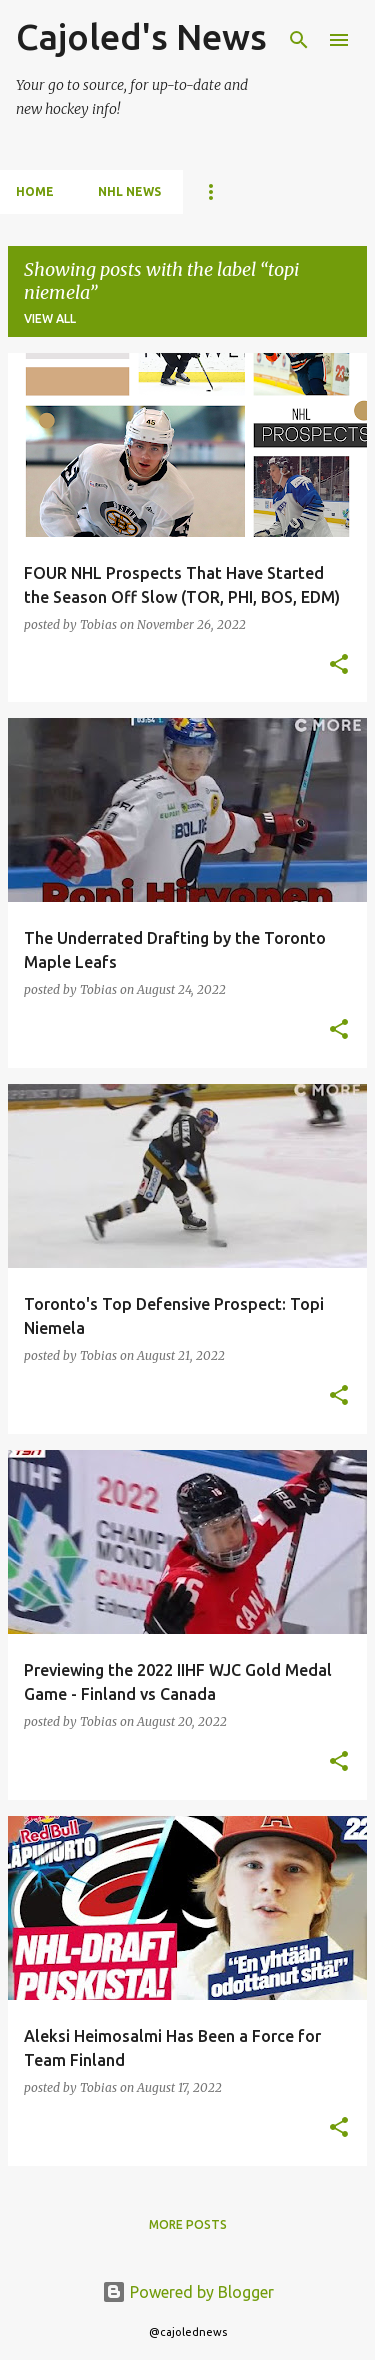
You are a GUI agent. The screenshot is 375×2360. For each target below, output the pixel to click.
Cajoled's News (141, 36)
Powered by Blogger (188, 2292)
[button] (339, 665)
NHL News (129, 191)
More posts (188, 2224)
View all (50, 318)
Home (35, 191)
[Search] (299, 40)
